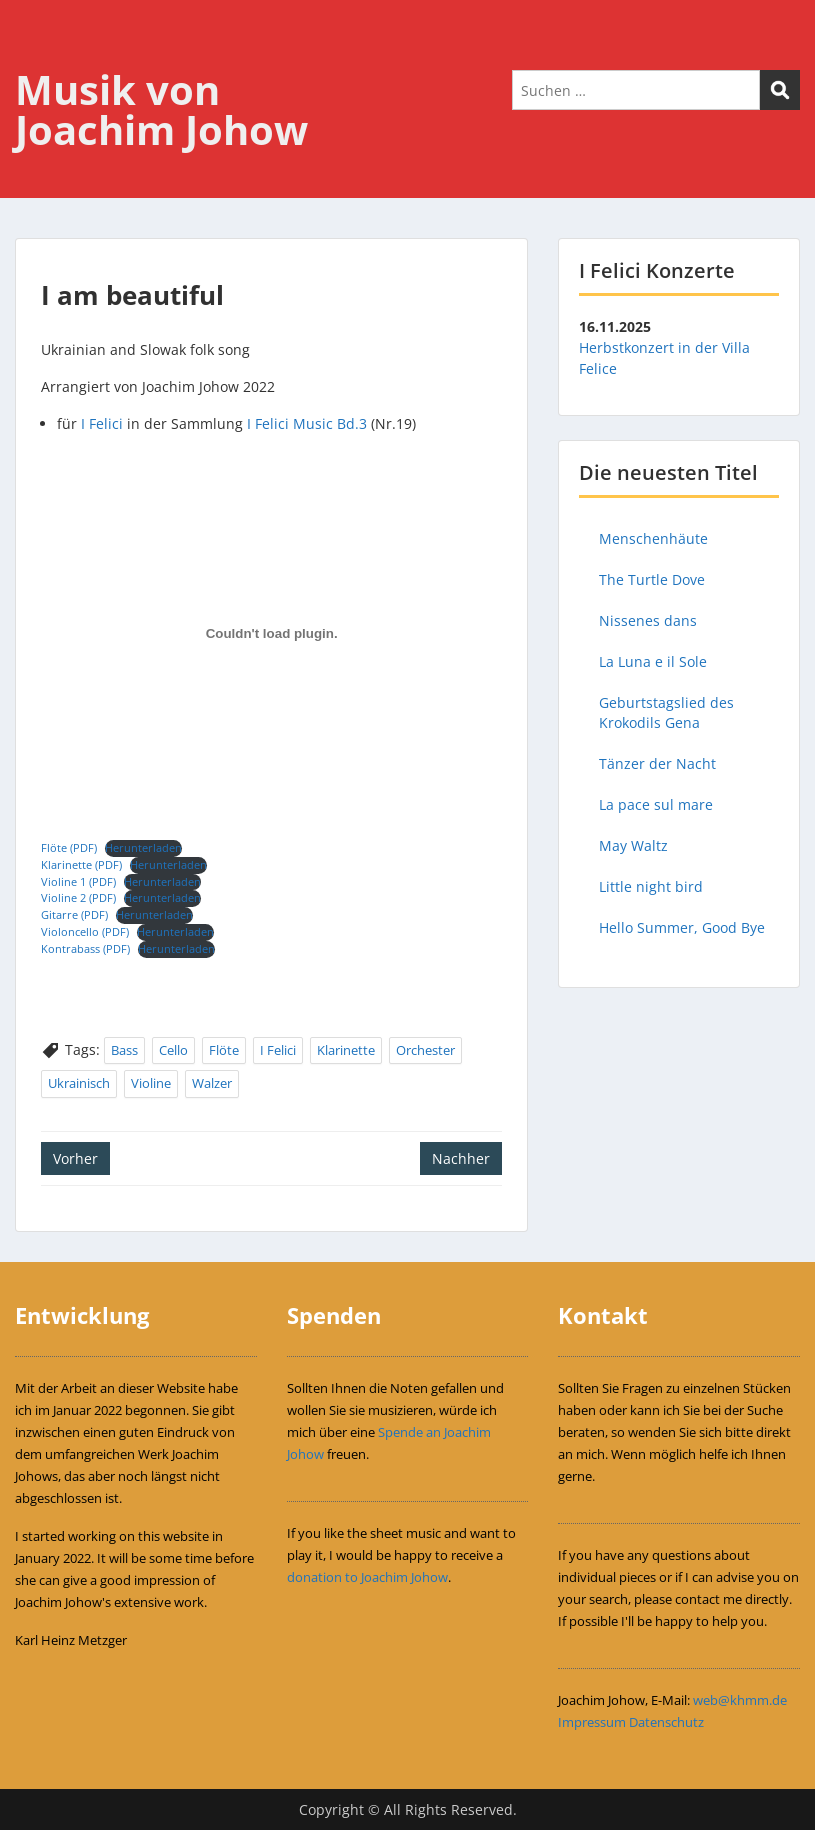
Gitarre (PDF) (74, 914)
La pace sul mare (656, 804)
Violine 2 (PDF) (78, 897)
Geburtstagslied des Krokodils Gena (666, 712)
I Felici (102, 423)
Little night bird (651, 886)
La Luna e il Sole (653, 661)
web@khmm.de (740, 1700)
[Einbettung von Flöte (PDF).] (271, 634)
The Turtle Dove (652, 579)
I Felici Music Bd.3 (307, 423)
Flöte (224, 1050)
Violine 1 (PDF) (78, 881)
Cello (173, 1050)
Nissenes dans (648, 620)
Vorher (75, 1158)
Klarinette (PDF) (81, 864)
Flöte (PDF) (69, 847)
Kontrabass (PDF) (85, 948)
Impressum (592, 1722)
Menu (36, 56)
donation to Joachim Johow (367, 1577)
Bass (124, 1050)
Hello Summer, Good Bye (682, 927)
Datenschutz (666, 1722)
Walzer (212, 1083)
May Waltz (633, 845)
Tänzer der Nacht (657, 763)
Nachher (461, 1158)
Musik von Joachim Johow (161, 109)
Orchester (425, 1050)
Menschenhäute (653, 538)
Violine (151, 1083)
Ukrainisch (79, 1083)
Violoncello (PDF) (85, 931)
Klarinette (346, 1050)
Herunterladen (143, 847)
